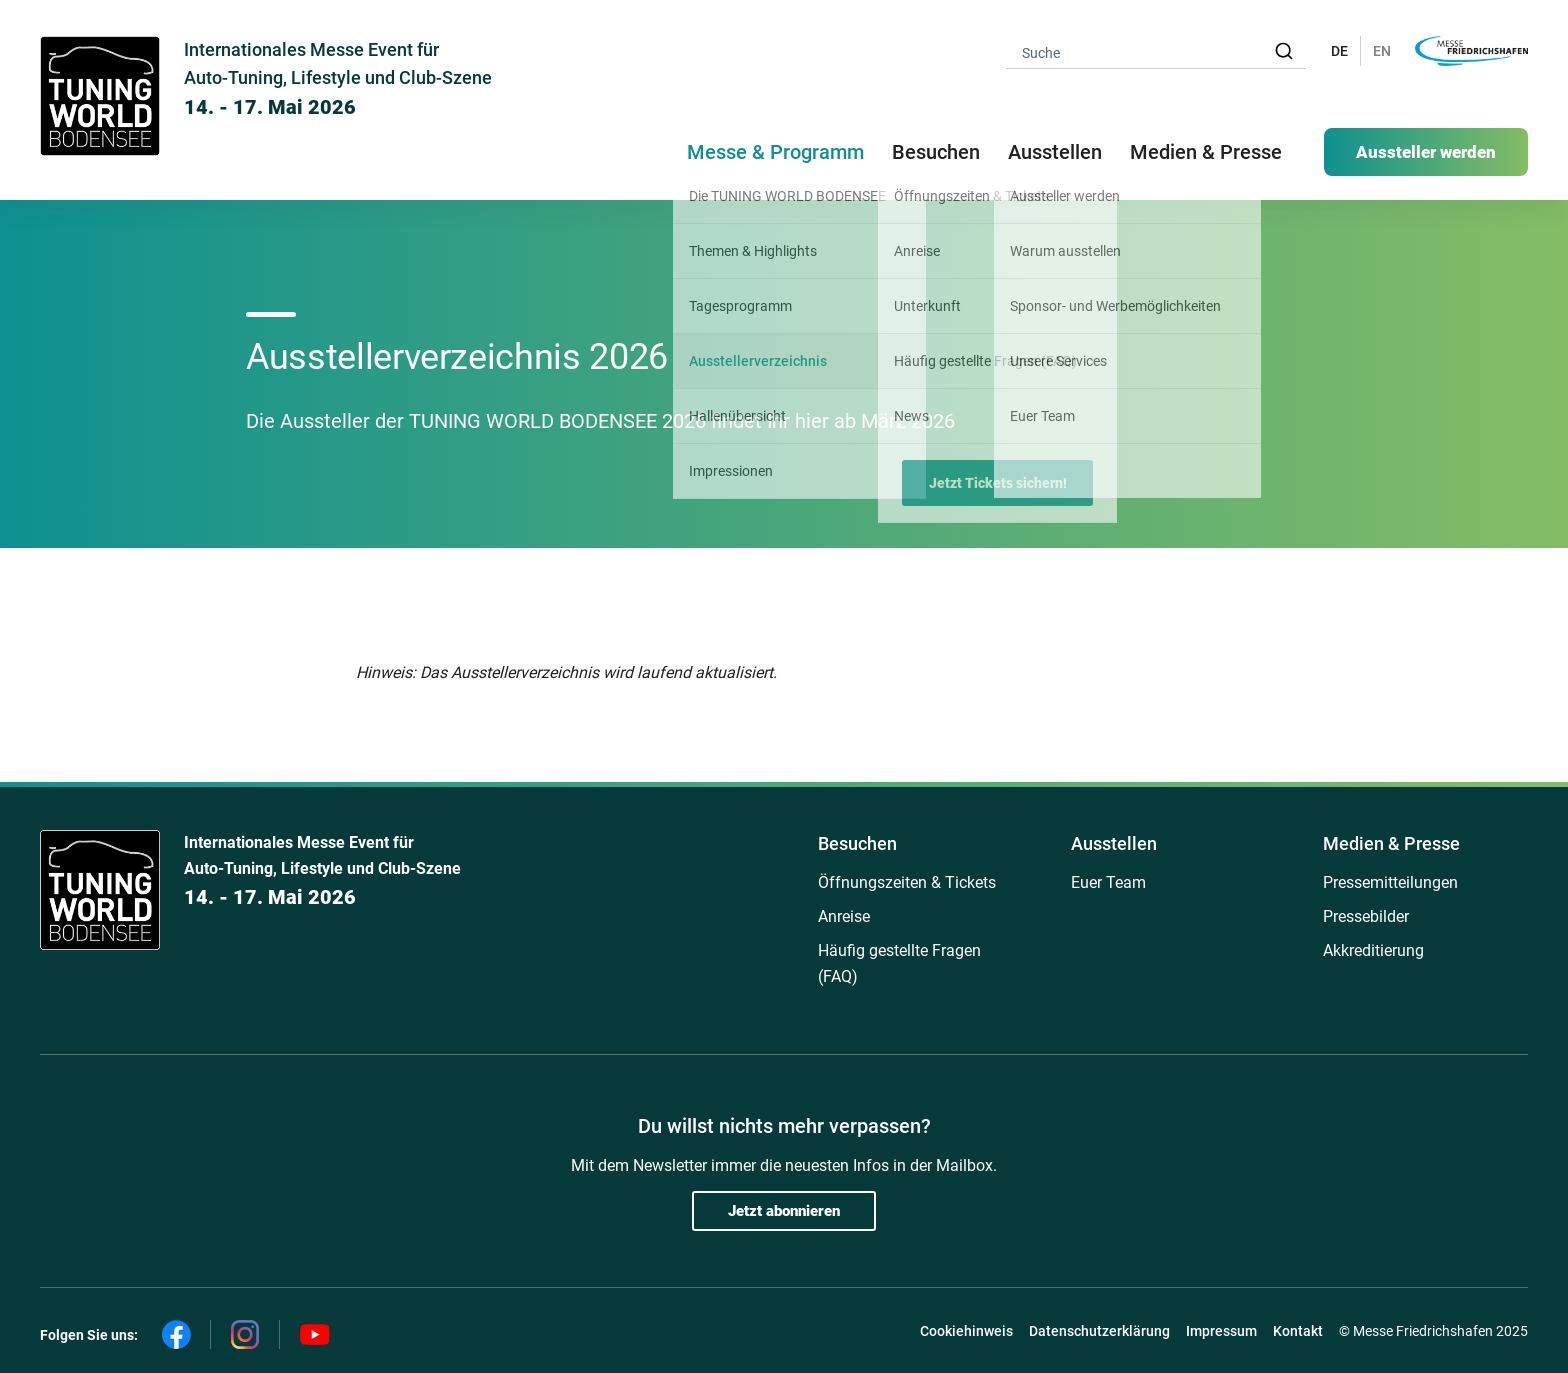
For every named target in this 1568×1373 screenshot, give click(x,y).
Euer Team (1108, 882)
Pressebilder (1366, 916)
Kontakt (1298, 1331)
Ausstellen (1114, 843)
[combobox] (1156, 51)
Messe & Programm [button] (775, 152)
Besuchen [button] (936, 152)
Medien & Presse (1206, 152)
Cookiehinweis (966, 1331)
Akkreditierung (1373, 950)
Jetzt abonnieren (784, 1211)
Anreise (844, 916)
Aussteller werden (1426, 152)
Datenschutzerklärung (1099, 1331)
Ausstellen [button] (1055, 152)
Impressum (1221, 1331)
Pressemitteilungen (1390, 882)
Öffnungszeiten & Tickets (907, 882)
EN (1382, 51)
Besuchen (857, 843)
